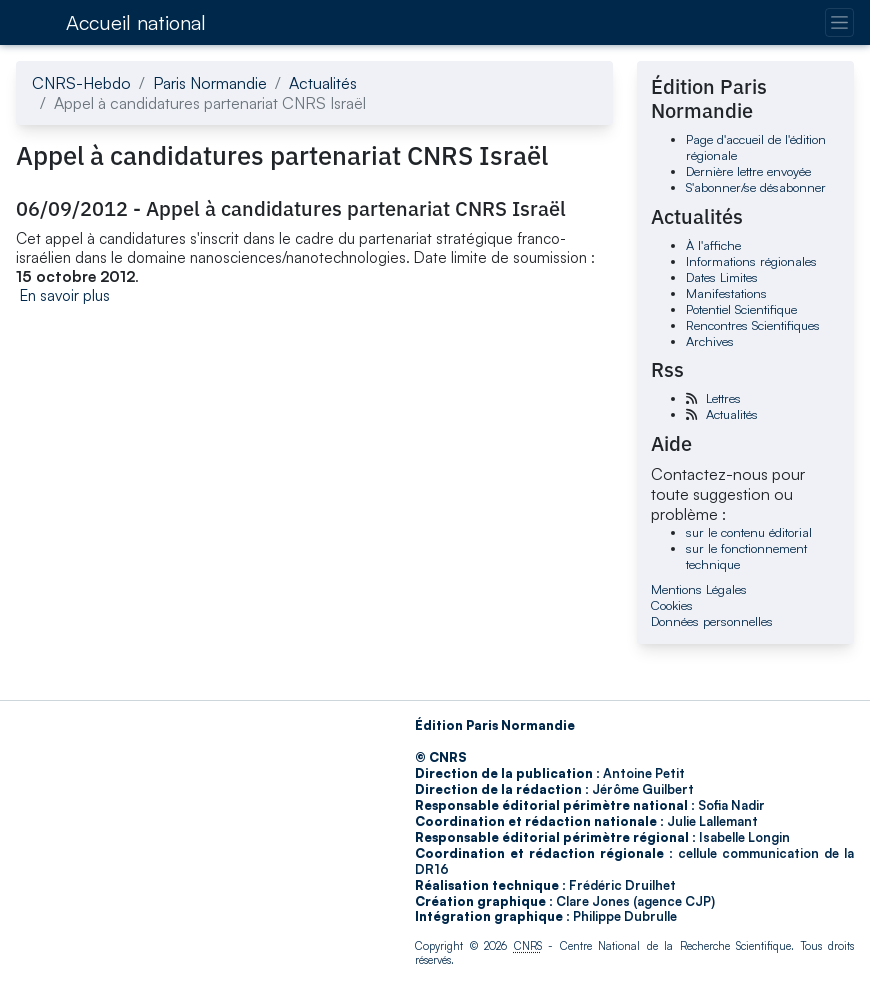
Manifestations (726, 293)
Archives (710, 341)
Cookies (672, 605)
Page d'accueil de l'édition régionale (756, 147)
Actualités (323, 83)
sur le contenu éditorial (749, 532)
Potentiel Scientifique (741, 309)
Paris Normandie (210, 83)
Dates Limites (722, 277)
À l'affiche (713, 245)
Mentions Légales (699, 589)
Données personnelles (712, 621)
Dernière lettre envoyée (748, 171)
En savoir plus (65, 295)
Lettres (723, 398)
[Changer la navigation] (839, 22)
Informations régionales (751, 261)
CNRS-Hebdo (81, 83)
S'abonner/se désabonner (756, 187)
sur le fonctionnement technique (746, 556)
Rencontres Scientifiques (753, 325)
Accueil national (136, 22)
